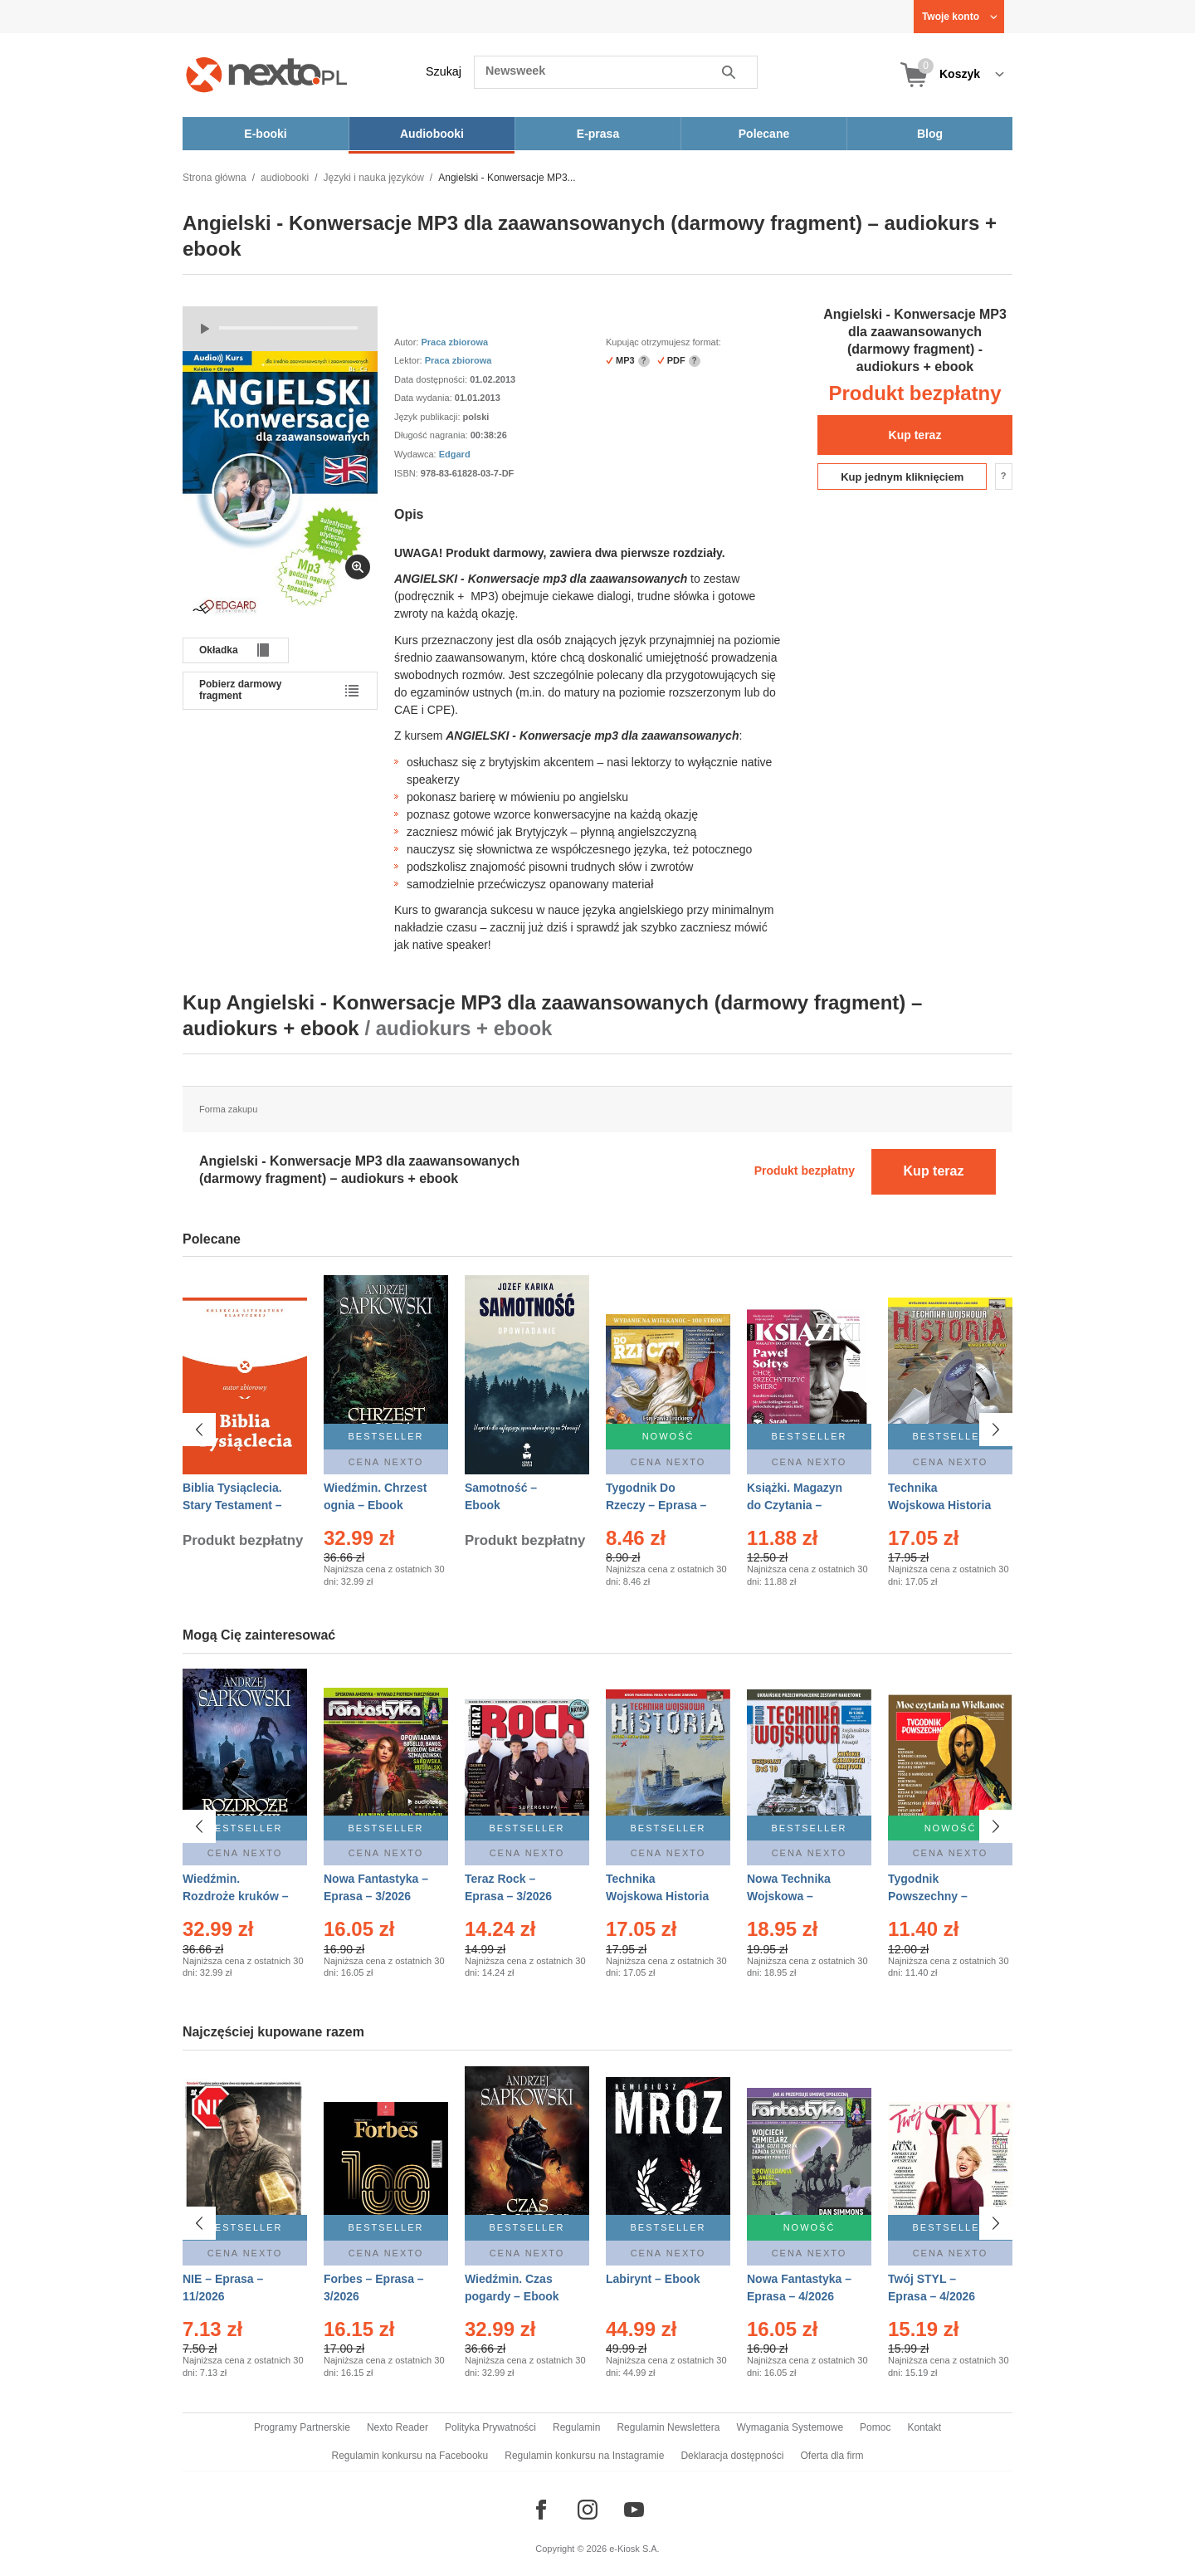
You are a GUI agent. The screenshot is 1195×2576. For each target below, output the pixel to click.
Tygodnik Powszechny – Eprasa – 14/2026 (935, 1896)
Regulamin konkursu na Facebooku (410, 2455)
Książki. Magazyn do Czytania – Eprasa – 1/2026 (794, 1505)
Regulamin (576, 2427)
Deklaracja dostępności (731, 2455)
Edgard (455, 454)
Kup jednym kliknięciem (902, 477)
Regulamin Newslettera (668, 2427)
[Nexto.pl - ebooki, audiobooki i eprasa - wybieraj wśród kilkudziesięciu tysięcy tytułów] (267, 74)
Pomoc (875, 2427)
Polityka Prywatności (490, 2427)
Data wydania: (424, 398)
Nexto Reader (397, 2427)
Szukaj (443, 71)
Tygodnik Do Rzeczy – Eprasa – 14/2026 (656, 1505)
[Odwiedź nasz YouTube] (634, 2509)
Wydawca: (416, 454)
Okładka (218, 650)
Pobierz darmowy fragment (240, 689)
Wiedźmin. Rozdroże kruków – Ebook (236, 1896)
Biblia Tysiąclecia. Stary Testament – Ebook (232, 1505)
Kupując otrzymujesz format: (663, 342)
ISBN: (407, 473)
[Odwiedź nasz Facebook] (541, 2509)
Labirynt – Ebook (653, 2269)
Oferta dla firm (831, 2455)
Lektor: (409, 360)
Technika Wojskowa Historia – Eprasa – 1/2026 (657, 1896)
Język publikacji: (428, 417)
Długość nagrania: (432, 435)
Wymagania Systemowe (789, 2427)
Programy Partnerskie (302, 2427)
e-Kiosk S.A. (634, 2549)
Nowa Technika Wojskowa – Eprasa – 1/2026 (790, 1896)
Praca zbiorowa (454, 342)
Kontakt (924, 2427)
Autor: (407, 342)
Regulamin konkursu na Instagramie (584, 2455)
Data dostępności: (432, 379)
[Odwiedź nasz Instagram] (587, 2509)
